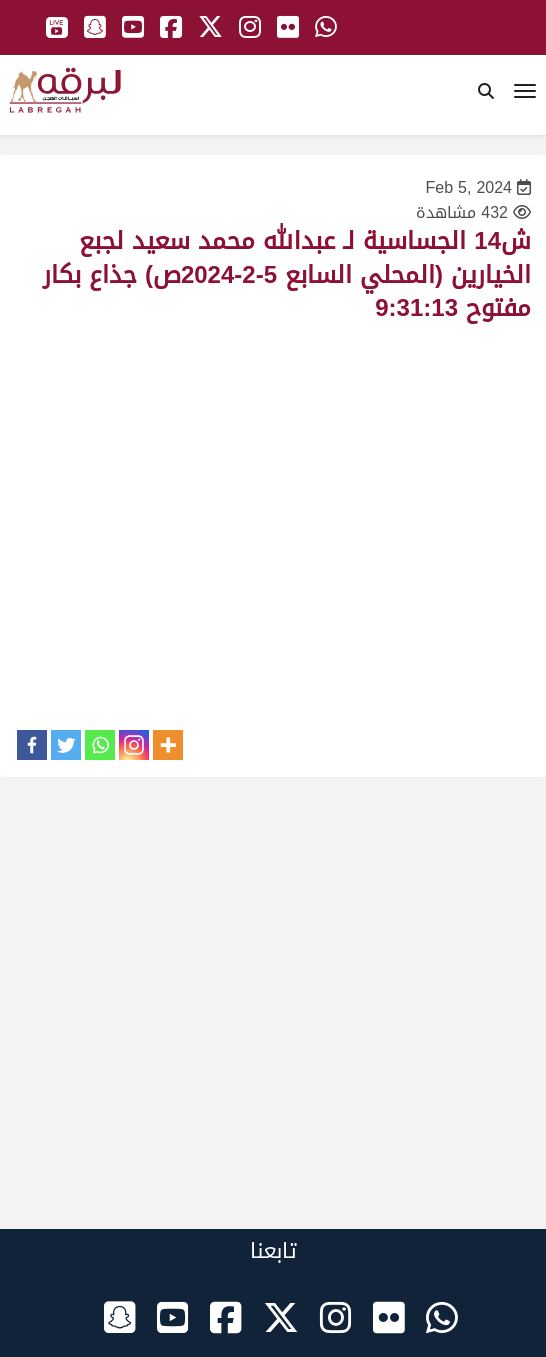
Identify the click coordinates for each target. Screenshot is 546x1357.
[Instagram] (134, 745)
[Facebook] (32, 745)
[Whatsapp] (100, 745)
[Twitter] (66, 745)
